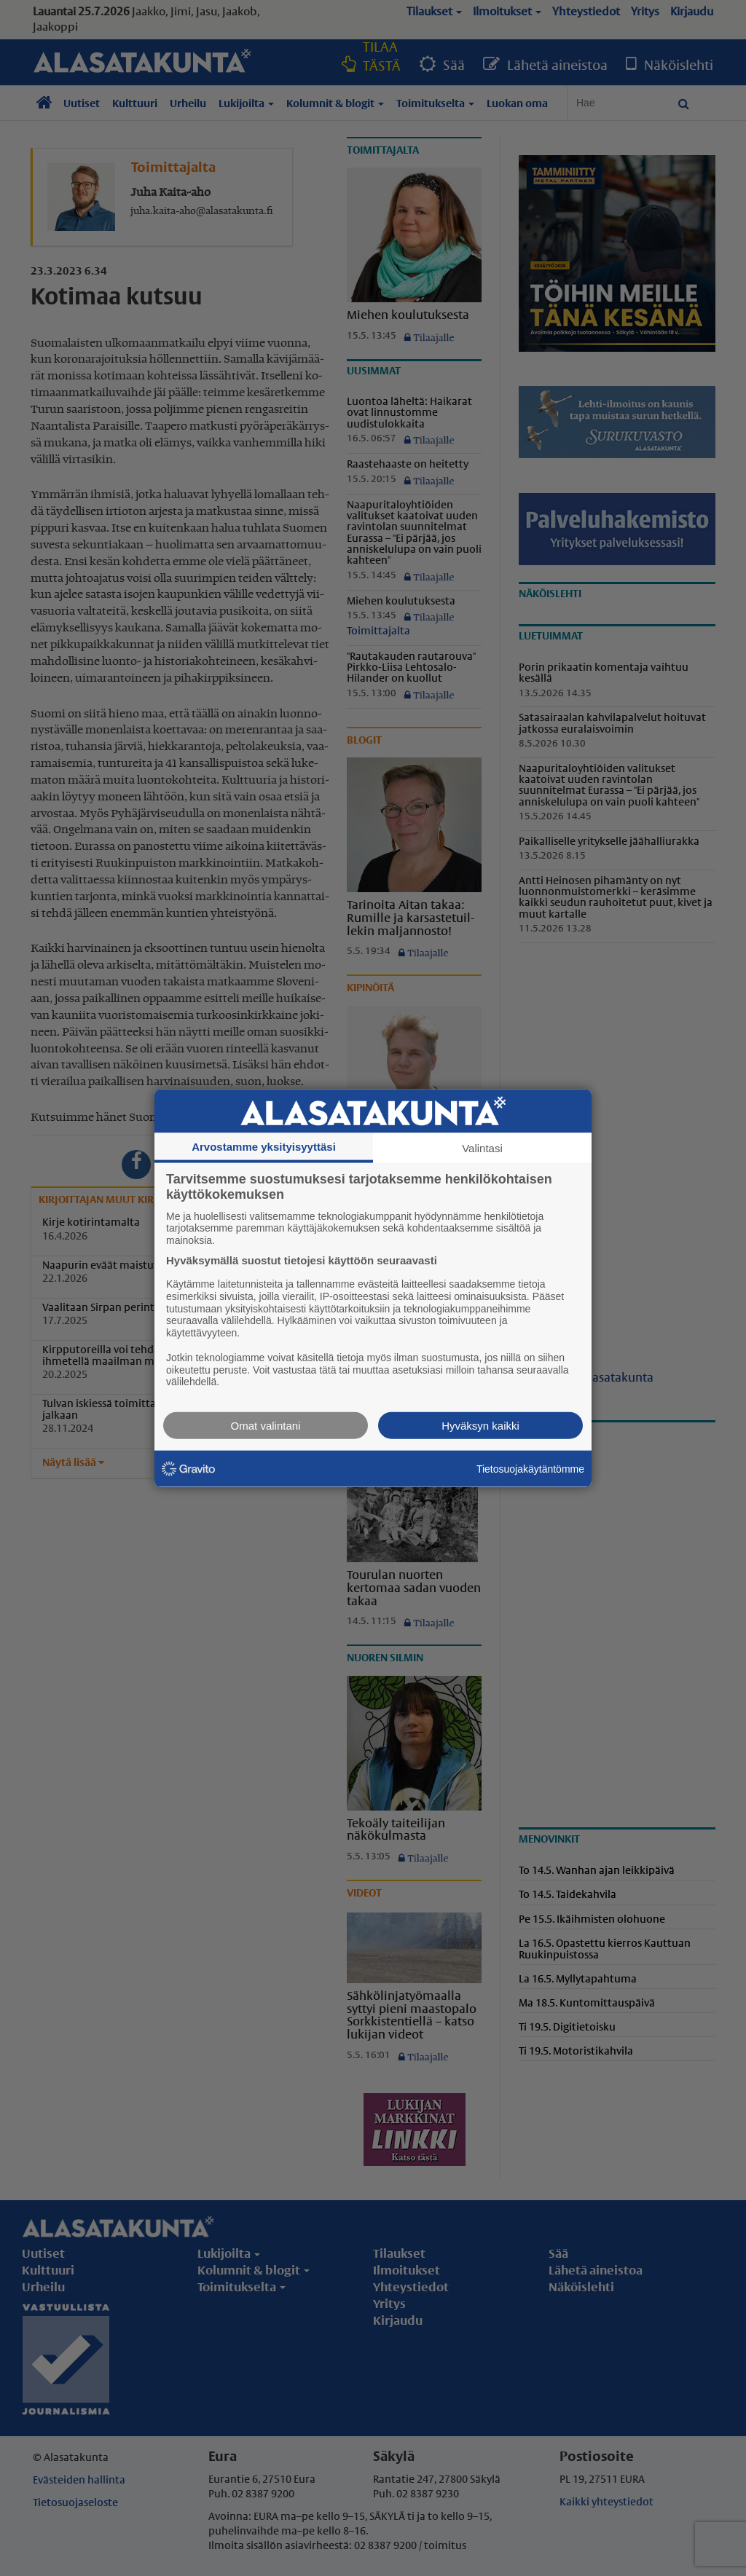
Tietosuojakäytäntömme (530, 1468)
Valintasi (482, 1147)
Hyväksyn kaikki (480, 1425)
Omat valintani (266, 1425)
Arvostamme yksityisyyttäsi (264, 1146)
